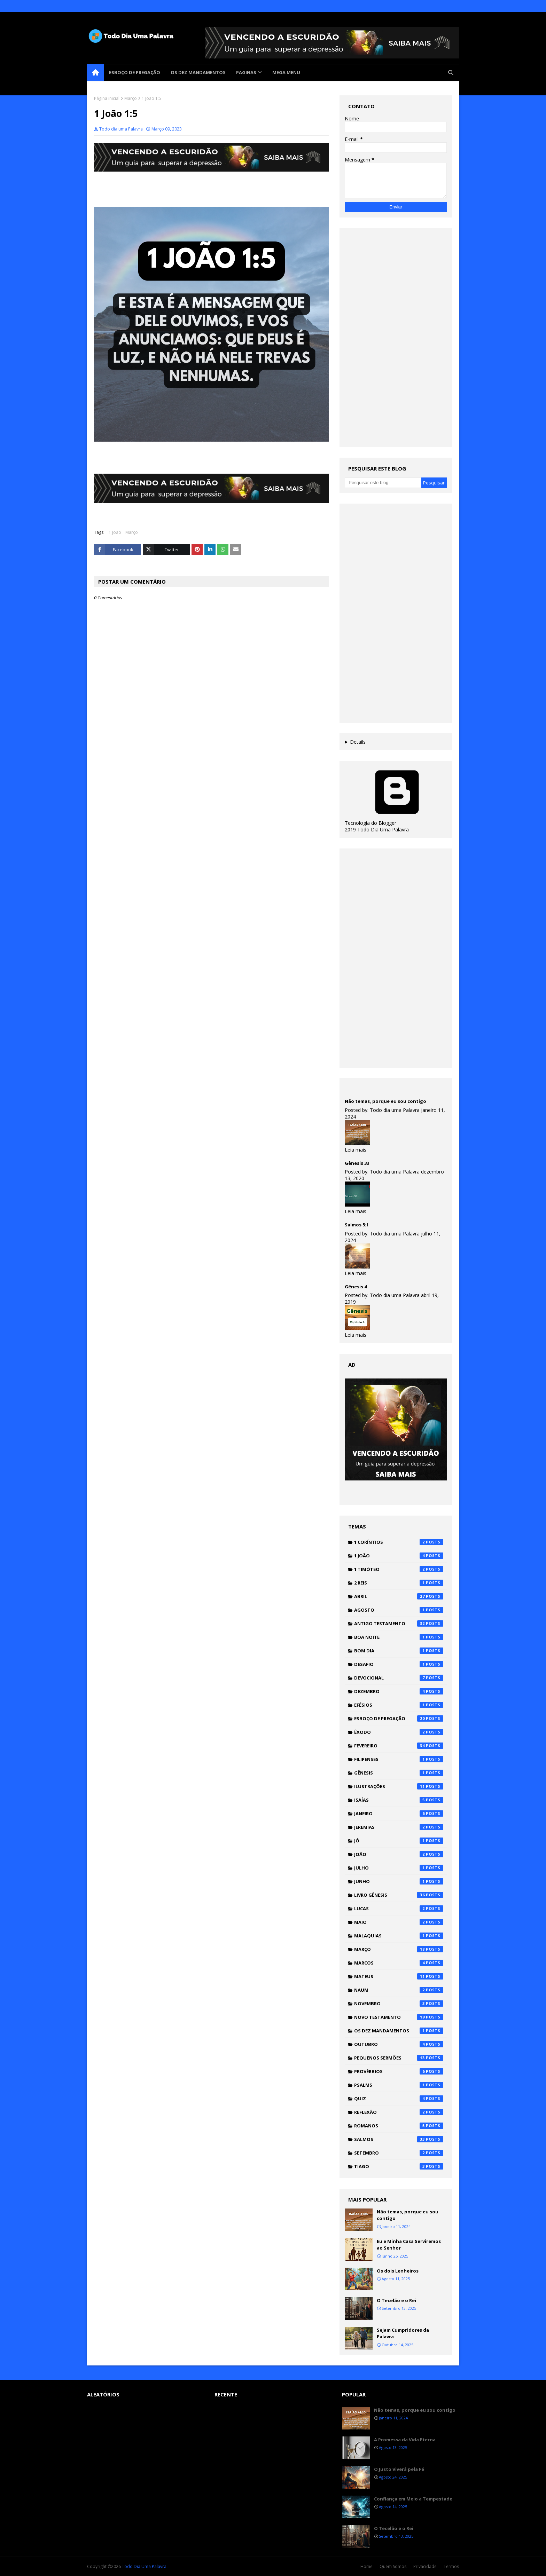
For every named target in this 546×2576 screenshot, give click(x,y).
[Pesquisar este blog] (383, 482)
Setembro (398, 2153)
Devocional (398, 1678)
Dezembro (398, 1691)
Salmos (398, 2139)
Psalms (398, 2085)
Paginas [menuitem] (246, 72)
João (398, 1854)
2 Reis (398, 1583)
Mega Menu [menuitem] (286, 72)
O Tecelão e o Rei (396, 2300)
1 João (115, 532)
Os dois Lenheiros (398, 2271)
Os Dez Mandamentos (398, 2031)
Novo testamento (398, 2017)
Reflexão (398, 2112)
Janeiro (398, 1813)
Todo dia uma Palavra (121, 129)
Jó (398, 1841)
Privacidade (425, 2566)
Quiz (398, 2098)
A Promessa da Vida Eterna (405, 2439)
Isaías (398, 1800)
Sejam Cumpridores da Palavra (403, 2333)
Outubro (398, 2044)
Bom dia (398, 1650)
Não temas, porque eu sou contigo (385, 1101)
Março (130, 98)
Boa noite (398, 1637)
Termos (451, 2566)
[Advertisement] (396, 337)
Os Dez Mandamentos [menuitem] (198, 72)
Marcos (398, 1963)
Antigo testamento (398, 1623)
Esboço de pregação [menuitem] (134, 72)
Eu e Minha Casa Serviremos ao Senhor (409, 2244)
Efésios (398, 1705)
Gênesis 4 (356, 1286)
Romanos (398, 2126)
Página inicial (106, 98)
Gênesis (398, 1773)
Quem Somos (393, 2566)
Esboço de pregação (398, 1718)
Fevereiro (398, 1746)
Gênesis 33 (357, 1163)
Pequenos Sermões (398, 2058)
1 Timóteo (398, 1569)
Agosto (398, 1610)
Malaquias (398, 1936)
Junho (398, 1881)
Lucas (398, 1908)
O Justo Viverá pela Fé (399, 2469)
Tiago (398, 2166)
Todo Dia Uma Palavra (144, 2566)
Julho (398, 1868)
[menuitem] (95, 72)
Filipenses (398, 1759)
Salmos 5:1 (357, 1225)
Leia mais (355, 1149)
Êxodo (398, 1732)
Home (366, 2566)
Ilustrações (398, 1786)
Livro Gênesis (398, 1895)
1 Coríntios (398, 1542)
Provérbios (398, 2071)
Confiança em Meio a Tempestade (413, 2499)
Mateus (398, 1976)
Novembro (398, 2003)
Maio (398, 1922)
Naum (398, 1990)
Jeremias (398, 1827)
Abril (398, 1596)
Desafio (398, 1664)
